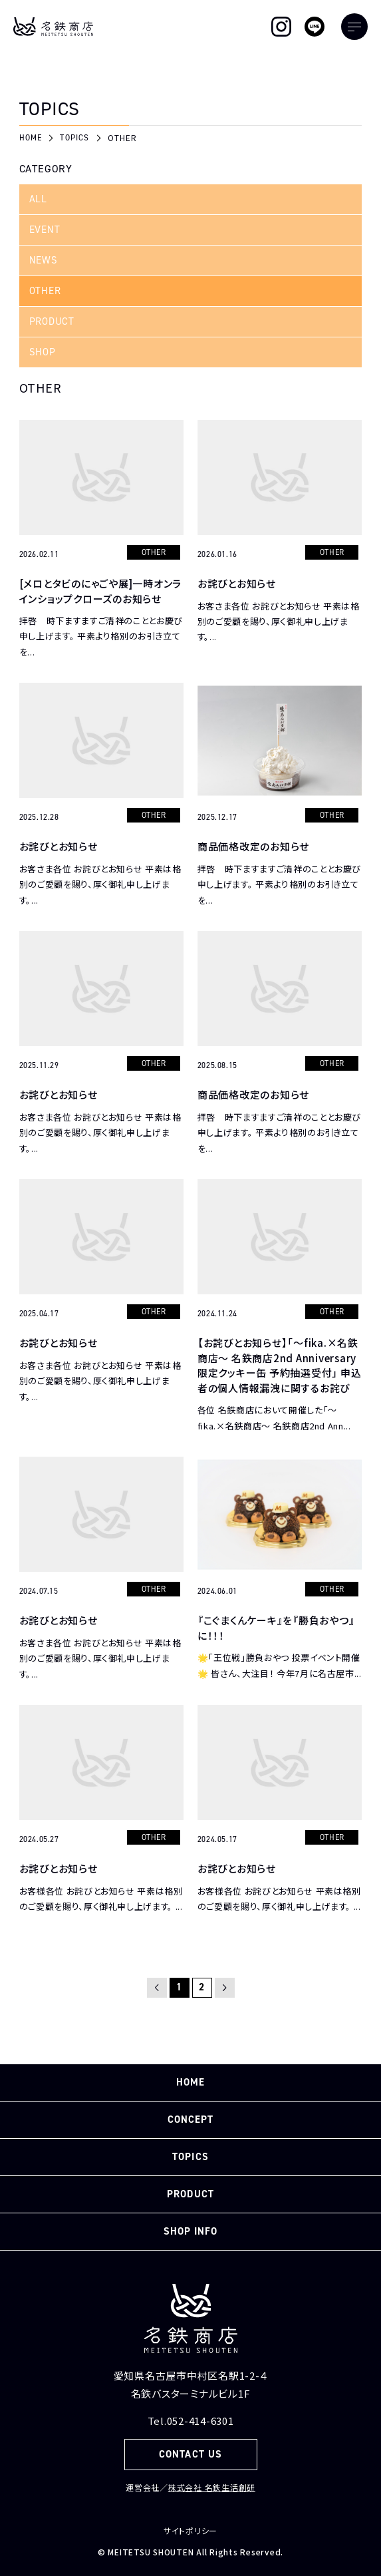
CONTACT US (190, 2454)
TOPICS (190, 2156)
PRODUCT (51, 321)
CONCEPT (190, 2119)
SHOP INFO (190, 2231)
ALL (38, 199)
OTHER (45, 290)
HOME (190, 2082)
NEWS (43, 260)
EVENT (45, 229)
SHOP (42, 352)
